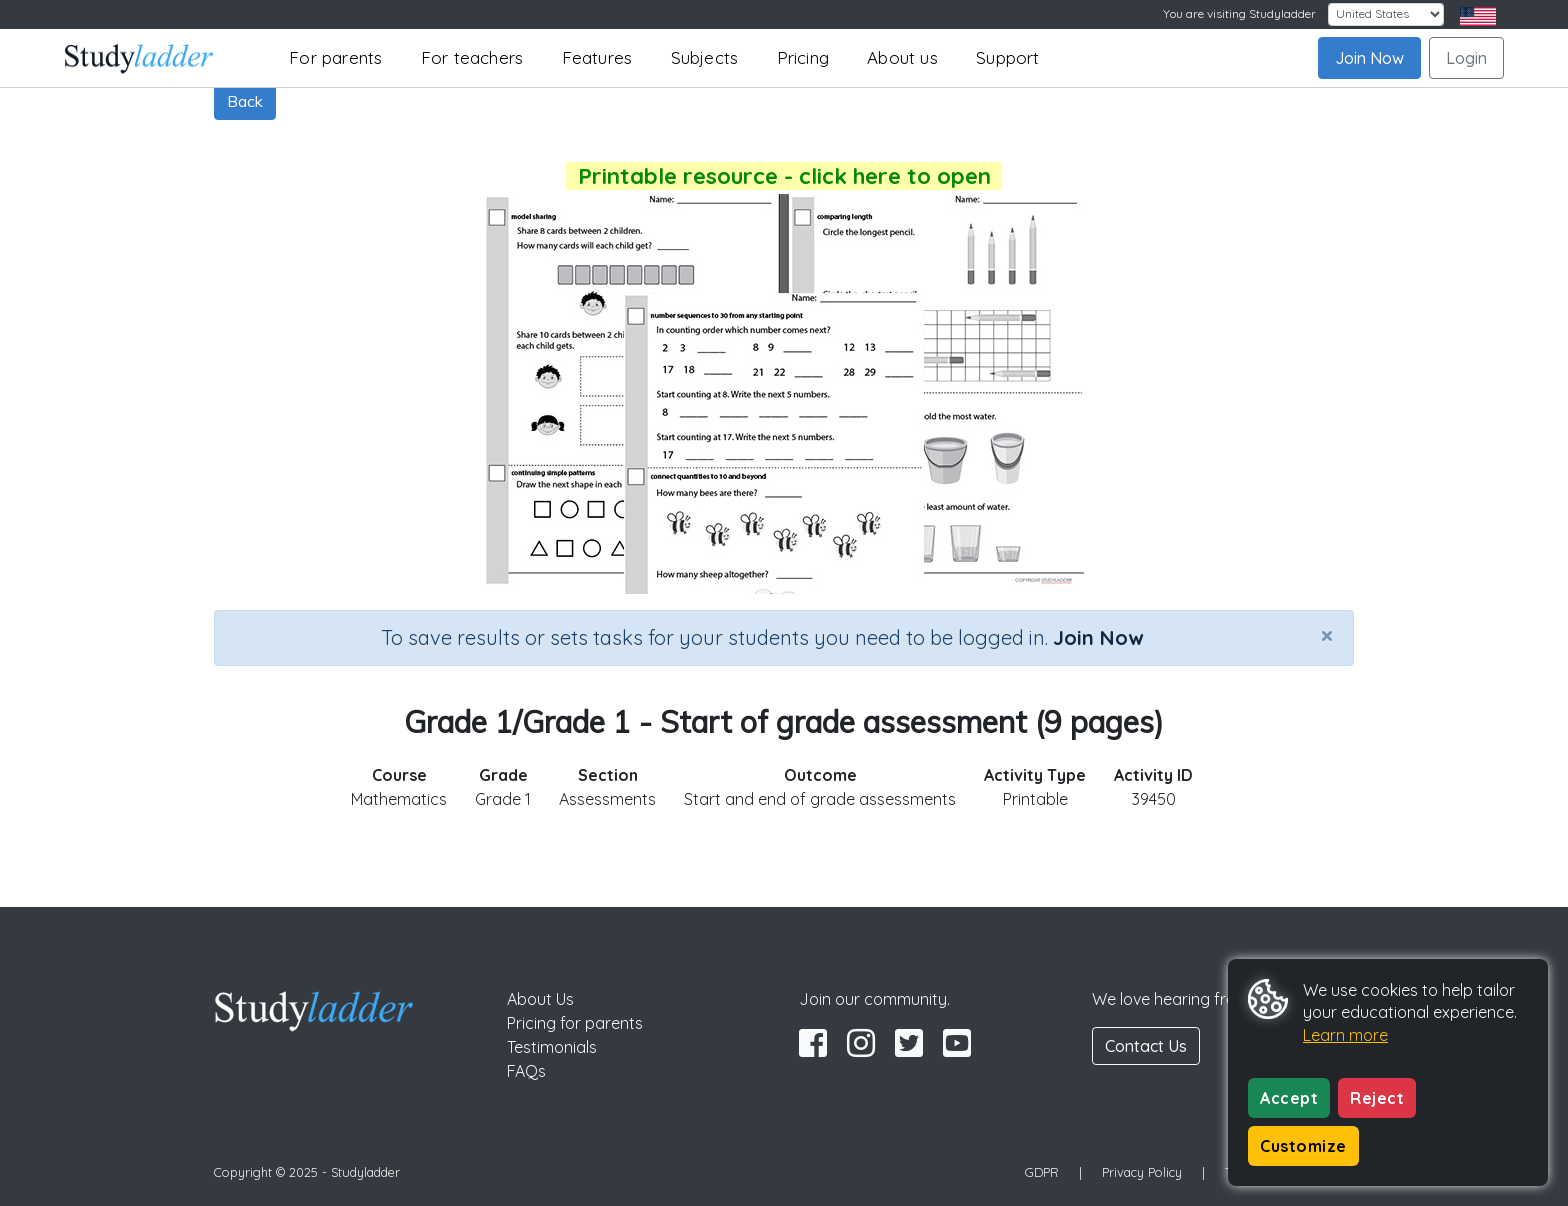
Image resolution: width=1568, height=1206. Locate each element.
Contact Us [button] (1146, 1046)
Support (1007, 57)
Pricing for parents (575, 1023)
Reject (1377, 1098)
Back (245, 101)
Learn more (1345, 1035)
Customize (1303, 1146)
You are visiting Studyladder (1239, 13)
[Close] (1327, 635)
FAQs (526, 1071)
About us (902, 57)
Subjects (705, 57)
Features (597, 57)
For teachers (472, 57)
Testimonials (552, 1047)
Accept (1289, 1098)
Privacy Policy (1142, 1172)
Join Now (1369, 58)
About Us (540, 999)
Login (1466, 58)
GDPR (1042, 1172)
